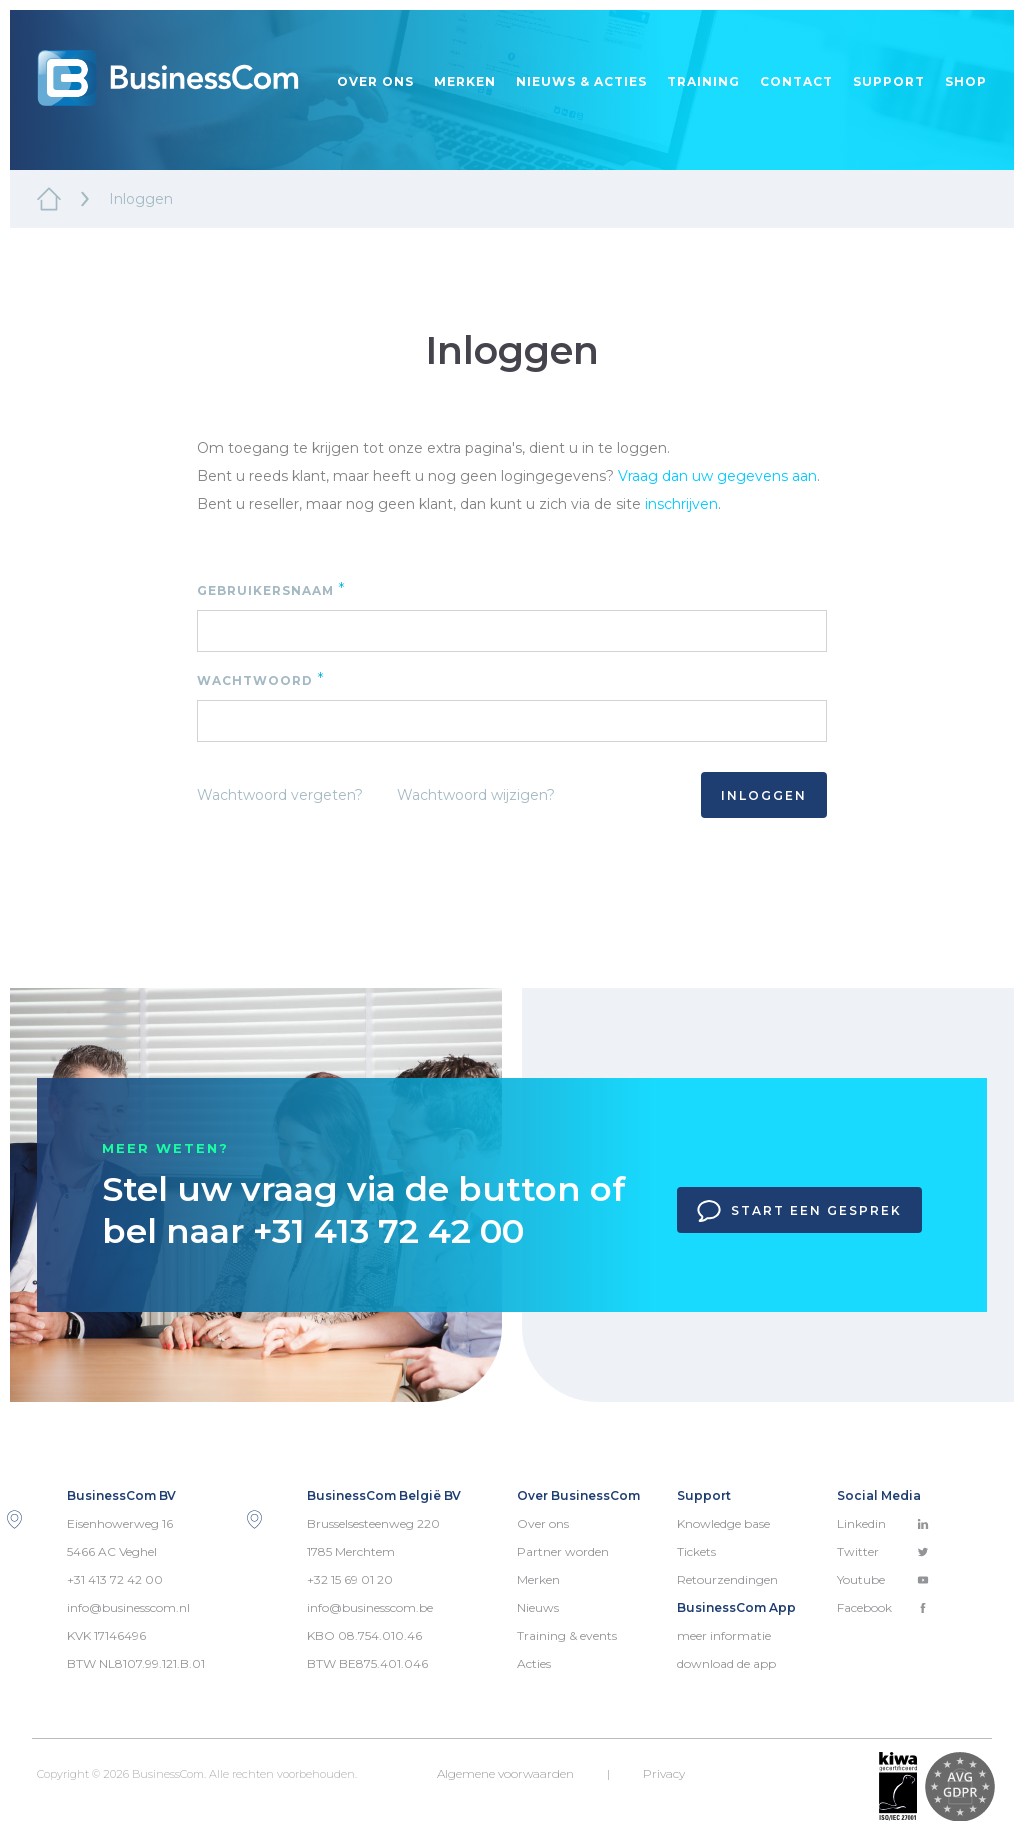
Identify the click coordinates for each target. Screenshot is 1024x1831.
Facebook (883, 1607)
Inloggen (764, 795)
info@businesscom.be (370, 1607)
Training (703, 81)
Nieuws (538, 1607)
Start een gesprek (799, 1211)
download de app (726, 1663)
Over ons (375, 81)
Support (889, 81)
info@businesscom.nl (128, 1607)
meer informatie (724, 1635)
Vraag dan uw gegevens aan (717, 476)
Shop (966, 81)
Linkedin (883, 1523)
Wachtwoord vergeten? (280, 795)
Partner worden (563, 1551)
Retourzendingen (727, 1579)
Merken (465, 81)
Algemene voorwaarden (505, 1773)
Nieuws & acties (581, 81)
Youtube (883, 1579)
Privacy (664, 1773)
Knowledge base (723, 1523)
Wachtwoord (261, 679)
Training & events (567, 1635)
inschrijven (681, 504)
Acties (534, 1663)
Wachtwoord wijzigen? (476, 795)
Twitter (883, 1551)
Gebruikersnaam (271, 589)
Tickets (696, 1551)
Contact (796, 81)
